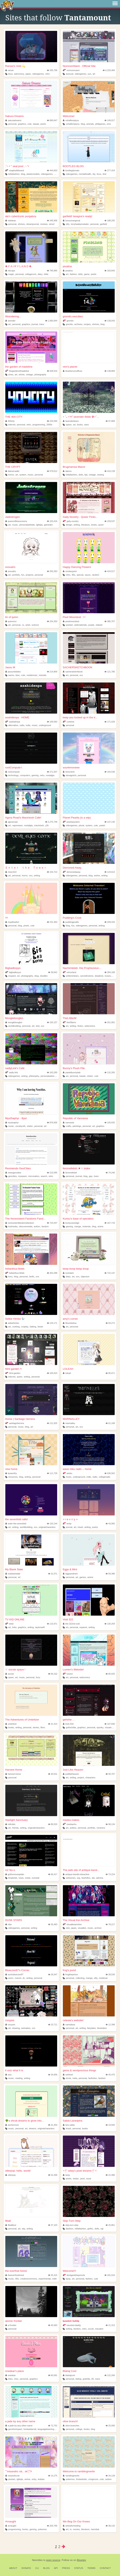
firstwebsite (81, 2479)
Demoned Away (72, 867)
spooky (100, 1727)
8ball (8, 2220)
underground (45, 725)
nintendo (86, 1226)
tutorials (42, 675)
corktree (68, 722)
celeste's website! (73, 2020)
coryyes (9, 2020)
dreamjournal (32, 224)
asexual (69, 74)
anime (97, 875)
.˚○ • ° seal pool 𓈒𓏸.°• (17, 166)
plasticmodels (32, 174)
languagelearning (46, 2429)
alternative (13, 725)
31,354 (52, 2125)
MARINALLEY (71, 1418)
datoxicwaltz (12, 471)
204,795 (52, 2526)
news (21, 1878)
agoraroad (11, 822)
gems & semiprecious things (79, 2070)
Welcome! (69, 116)
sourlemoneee (71, 767)
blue (18, 675)
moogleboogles (13, 1022)
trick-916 (68, 1724)
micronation (33, 1176)
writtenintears (72, 976)
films (43, 1727)
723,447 (52, 1223)
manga (77, 1226)
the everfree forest (16, 2270)
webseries (71, 1878)
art (94, 74)
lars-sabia (69, 2125)
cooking (16, 1326)
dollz (80, 274)
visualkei (82, 1928)
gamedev (48, 525)
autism (37, 1226)
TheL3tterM (69, 1018)
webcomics (90, 1026)
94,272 (110, 1323)
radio (22, 725)
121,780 (109, 671)
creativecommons (28, 2279)
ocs (81, 675)
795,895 (52, 270)
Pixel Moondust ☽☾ (75, 617)
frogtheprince (70, 1974)
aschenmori (12, 2125)
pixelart (69, 625)
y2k (47, 825)
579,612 (52, 471)
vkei (68, 1928)
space (69, 424)
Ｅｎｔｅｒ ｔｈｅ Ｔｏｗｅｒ (26, 867)
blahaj (78, 2379)
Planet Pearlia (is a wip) (77, 817)
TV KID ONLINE (15, 1619)
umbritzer (11, 1724)
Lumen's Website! (73, 1669)
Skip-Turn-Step (71, 2220)
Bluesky (81, 2560)
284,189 (109, 972)
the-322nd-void (71, 1624)
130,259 (109, 1624)
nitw (8, 1924)
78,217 (110, 1924)
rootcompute (12, 772)
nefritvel (68, 2074)
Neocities (37, 2560)
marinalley (69, 1423)
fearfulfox (85, 1878)
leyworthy (11, 1473)
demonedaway (71, 872)
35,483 (52, 1924)
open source (53, 2560)
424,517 (109, 571)
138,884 (109, 371)
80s (17, 2279)
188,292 (109, 220)
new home (11, 1469)
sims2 (52, 224)
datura (67, 471)
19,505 (110, 2125)
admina (99, 1878)
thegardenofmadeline (17, 371)
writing (77, 525)
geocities (12, 1176)
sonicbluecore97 (14, 1974)
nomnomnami (71, 70)
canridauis (69, 2024)
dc (24, 1978)
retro (47, 74)
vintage (29, 374)
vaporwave (17, 825)
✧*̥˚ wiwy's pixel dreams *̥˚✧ (80, 2170)
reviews (44, 224)
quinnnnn (11, 621)
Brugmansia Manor (74, 466)
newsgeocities (13, 1172)
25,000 (110, 2425)
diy (94, 174)
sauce (88, 575)
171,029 (109, 722)
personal (12, 124)
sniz (8, 2074)
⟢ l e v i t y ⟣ (70, 1519)
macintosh (39, 825)
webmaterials (80, 625)
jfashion (69, 2228)
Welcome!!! (69, 2270)
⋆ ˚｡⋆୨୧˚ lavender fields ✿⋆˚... (81, 416)
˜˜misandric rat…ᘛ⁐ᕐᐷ (18, 2471)
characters (90, 1777)
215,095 (52, 1172)
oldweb (99, 625)
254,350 (52, 621)
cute (29, 124)
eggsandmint (70, 1573)
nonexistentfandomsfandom (19, 1223)
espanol (83, 1627)
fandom (45, 1226)
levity (67, 1523)
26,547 (52, 1974)
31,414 (52, 1724)
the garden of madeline (18, 366)
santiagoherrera (14, 1423)
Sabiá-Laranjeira (72, 2120)
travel (80, 1527)
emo (109, 124)
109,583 (52, 722)
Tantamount (87, 17)
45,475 (110, 2074)
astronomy (19, 74)
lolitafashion (14, 174)
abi (93, 1878)
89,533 (52, 1824)
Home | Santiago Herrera (20, 1418)
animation (25, 2028)
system (22, 474)
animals (90, 124)
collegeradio (104, 1477)
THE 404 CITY (14, 416)
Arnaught (10, 2521)
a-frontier (10, 2325)
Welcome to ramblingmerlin (79, 2471)
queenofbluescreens (16, 521)
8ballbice (10, 2225)
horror (11, 474)
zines (10, 374)
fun (22, 575)
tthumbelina (69, 1323)
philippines (100, 124)
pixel (82, 2178)
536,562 (109, 1473)
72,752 (52, 2425)
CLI (37, 2568)
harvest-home (13, 1774)
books (80, 424)
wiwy (66, 2175)
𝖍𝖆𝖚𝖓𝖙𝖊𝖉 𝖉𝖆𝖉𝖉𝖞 (71, 2320)
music (30, 474)
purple (91, 625)
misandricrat (12, 2475)
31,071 (52, 1573)
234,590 (52, 421)
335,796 (52, 70)
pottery (73, 1828)
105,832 (109, 1122)
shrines (21, 224)
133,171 (52, 1323)
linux (10, 74)
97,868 (110, 421)
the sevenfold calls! (16, 1519)
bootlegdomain (71, 170)
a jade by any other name (20, 2421)
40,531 (52, 1774)
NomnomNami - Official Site (79, 66)
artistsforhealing (71, 2526)
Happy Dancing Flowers (77, 567)
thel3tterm (69, 1022)
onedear (10, 2375)
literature (85, 525)
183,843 (109, 270)
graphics (22, 124)
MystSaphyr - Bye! (16, 1118)
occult (91, 2329)
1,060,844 (51, 320)
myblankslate (12, 1573)
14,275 (52, 2475)
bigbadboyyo (13, 972)
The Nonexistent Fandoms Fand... (25, 1218)
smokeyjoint (70, 571)
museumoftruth (112, 976)
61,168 (110, 1423)
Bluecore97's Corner (17, 1970)
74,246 (110, 1172)
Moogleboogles (14, 1018)
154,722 (52, 872)
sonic (10, 1978)
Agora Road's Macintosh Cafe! (23, 817)
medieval (103, 1978)
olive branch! (70, 2421)
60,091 (52, 2375)
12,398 (110, 2024)
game (86, 274)
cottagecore (30, 274)
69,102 (52, 1674)
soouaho (10, 567)
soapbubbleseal (14, 170)
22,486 (110, 2175)
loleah (67, 1373)
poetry (95, 1527)
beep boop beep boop (76, 1268)
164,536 (109, 772)
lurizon (68, 1674)
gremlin (68, 320)
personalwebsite (27, 525)
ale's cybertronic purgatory (20, 216)
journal (34, 324)
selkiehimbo (12, 1323)
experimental (44, 2279)
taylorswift (40, 1627)
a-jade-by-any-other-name (18, 2425)
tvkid (9, 1624)
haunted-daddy (72, 2325)
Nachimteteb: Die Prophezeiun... (82, 968)
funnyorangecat (71, 220)
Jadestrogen (12, 516)
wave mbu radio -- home (77, 1469)
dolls (81, 474)
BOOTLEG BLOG (73, 166)
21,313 (110, 2325)
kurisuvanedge (71, 1223)
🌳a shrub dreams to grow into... (24, 2120)
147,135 (109, 822)
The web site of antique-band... (81, 1870)
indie (28, 725)
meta (74, 2078)
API (56, 2568)
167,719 (109, 1223)
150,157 (52, 1022)
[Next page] (63, 2546)
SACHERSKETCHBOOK (77, 667)
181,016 (109, 2275)
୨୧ (6, 917)
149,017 (109, 120)
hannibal (95, 2529)
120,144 (52, 1523)
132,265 (109, 1072)
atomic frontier (13, 2320)
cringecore (93, 2479)
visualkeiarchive (72, 1924)
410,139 (109, 471)
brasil (68, 2128)
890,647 (52, 120)
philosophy (34, 1076)
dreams (32, 2128)
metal (27, 1878)
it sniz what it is (14, 2070)
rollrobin (10, 1824)
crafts (68, 1126)
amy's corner (70, 1318)
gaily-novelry (70, 521)
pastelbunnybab (71, 1072)
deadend (99, 976)
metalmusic (32, 675)
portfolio (16, 575)
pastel (102, 825)
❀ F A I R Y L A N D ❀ (18, 266)
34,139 (110, 2475)
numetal (35, 1878)
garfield (103, 224)
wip (23, 2228)
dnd (104, 174)
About (13, 2568)
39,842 (52, 972)
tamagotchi (71, 775)
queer (101, 525)
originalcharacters (47, 1527)
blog (83, 124)
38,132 (110, 2526)
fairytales (91, 2028)
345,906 (52, 220)
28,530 (110, 1974)
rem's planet (70, 366)
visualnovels (111, 1727)
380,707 (109, 621)
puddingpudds (71, 922)
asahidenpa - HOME (17, 717)
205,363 (52, 571)
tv (70, 2529)
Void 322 (68, 1619)
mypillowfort (12, 922)
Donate (26, 2568)
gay (90, 1176)
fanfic (31, 1276)
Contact (105, 2568)
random (95, 575)
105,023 (52, 1373)
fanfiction (92, 2078)
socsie (9, 1674)
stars (86, 424)
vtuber (90, 1076)
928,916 (52, 371)
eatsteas (10, 220)
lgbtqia (39, 525)
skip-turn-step (70, 2225)
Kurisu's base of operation (78, 1218)
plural (81, 825)
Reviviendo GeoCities (18, 1168)
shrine (22, 374)
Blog (46, 2568)
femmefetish (70, 1172)
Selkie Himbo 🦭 (15, 1318)
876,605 (52, 1122)
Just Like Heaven (73, 1769)
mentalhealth (85, 174)
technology (13, 775)
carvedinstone (86, 976)
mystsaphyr (12, 1122)
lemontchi (69, 772)
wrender (10, 320)
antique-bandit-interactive (76, 1874)
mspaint (12, 976)
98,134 (110, 1824)
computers (25, 775)
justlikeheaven (71, 1774)
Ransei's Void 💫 (15, 66)
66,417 (52, 1874)
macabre (99, 2329)
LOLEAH (68, 1368)
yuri (89, 74)
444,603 (52, 170)
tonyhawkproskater (80, 224)
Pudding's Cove (72, 917)
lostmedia (12, 1226)
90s (73, 575)
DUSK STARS (13, 1920)
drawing (16, 2028)
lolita (46, 274)
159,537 (109, 521)
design (69, 525)
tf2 (92, 2379)
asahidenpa (12, 722)
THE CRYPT (12, 466)
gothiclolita (71, 1727)
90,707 (110, 1774)
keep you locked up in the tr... (80, 717)
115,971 (52, 1624)
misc (16, 2379)
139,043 (109, 320)
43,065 (110, 1523)
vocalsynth (20, 1126)
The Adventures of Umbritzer (22, 1719)
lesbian (41, 2479)
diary (40, 274)
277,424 (109, 170)
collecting (80, 1978)
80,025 (110, 1674)
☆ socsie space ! (15, 1669)
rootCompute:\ (13, 767)
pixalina (67, 266)
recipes (87, 324)
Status (78, 2568)
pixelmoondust (71, 621)
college (79, 2429)
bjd (85, 474)
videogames (38, 74)
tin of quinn (11, 617)
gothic (90, 2228)
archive (97, 1928)
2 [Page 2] (59, 2546)
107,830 (109, 1724)
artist (28, 625)
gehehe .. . (69, 1719)
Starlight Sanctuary (16, 1819)
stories (36, 1727)
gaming (34, 775)
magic (11, 274)
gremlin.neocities (73, 316)
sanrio (11, 675)
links (14, 1627)
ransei (9, 70)
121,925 (52, 1423)
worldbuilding (14, 1026)
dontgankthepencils (74, 2275)
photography (40, 374)
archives (78, 324)
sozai (88, 2178)
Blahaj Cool (69, 2371)
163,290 (52, 1072)
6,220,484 (109, 70)
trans (41, 324)
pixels (43, 124)
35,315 (52, 2275)
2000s (49, 424)
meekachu (69, 1824)
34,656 (52, 2074)
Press (66, 2568)
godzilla (86, 2379)
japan (28, 74)
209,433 (109, 922)
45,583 (52, 2325)
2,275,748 (51, 822)
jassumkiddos (13, 671)
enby (34, 2479)
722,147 (109, 1273)
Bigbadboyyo (13, 968)
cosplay (24, 1326)
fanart (40, 1326)
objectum (85, 1276)
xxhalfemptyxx (71, 120)
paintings (77, 1126)
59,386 (110, 1573)
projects (29, 575)
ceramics (101, 1828)
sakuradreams (13, 120)
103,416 (52, 521)
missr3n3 (10, 872)
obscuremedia (25, 1226)
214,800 (52, 671)
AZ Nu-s (10, 1870)
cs (23, 625)
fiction (80, 1026)
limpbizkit (12, 1878)
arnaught (10, 2526)
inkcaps (10, 270)
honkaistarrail (30, 2429)
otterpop (10, 2175)
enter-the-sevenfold (15, 1523)
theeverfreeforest (14, 2275)
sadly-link (11, 1072)
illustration (102, 2028)
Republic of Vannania (75, 1118)
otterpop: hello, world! (18, 2170)
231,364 (52, 922)
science (35, 625)
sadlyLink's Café (15, 1068)
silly (67, 224)
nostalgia (50, 775)
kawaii (36, 124)
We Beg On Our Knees (76, 2521)
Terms (91, 2568)
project (80, 1777)
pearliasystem (71, 822)
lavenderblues (71, 421)
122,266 (109, 2375)
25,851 (110, 2225)
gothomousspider (14, 1874)
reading (18, 2078)
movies (76, 2529)
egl (101, 2228)
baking (33, 1326)
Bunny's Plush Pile (74, 1068)
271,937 (52, 772)
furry (10, 1276)
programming (38, 424)
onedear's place (14, 2371)
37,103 (52, 2225)
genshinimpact (15, 2429)
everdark (68, 1273)
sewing (100, 474)
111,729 (52, 1473)
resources (13, 1477)
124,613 (109, 872)
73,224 (110, 1874)
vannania (68, 1122)
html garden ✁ (13, 1368)
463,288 (52, 1273)
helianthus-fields (15, 1268)
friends (15, 1828)
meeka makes (71, 1819)
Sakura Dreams (14, 116)
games (82, 1577)
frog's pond (69, 1970)
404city (10, 421)
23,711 (52, 2024)
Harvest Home (13, 1769)
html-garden (12, 1373)
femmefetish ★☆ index (76, 1168)
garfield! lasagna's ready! (77, 216)
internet (11, 424)
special (80, 575)
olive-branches (71, 2425)
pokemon (70, 2479)
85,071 (110, 1373)
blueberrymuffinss (72, 371)
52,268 (52, 2175)
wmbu (67, 1473)
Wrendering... (13, 316)
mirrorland (69, 972)
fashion (73, 274)
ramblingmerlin (71, 2475)
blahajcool (69, 2375)
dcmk (68, 2078)
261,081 (109, 1022)
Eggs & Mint (70, 1569)
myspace (22, 1176)
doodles (44, 976)
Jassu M (10, 667)
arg (78, 1878)
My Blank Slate (14, 1569)
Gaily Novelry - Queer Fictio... (80, 516)
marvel (18, 1978)
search (44, 1176)
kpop (68, 2279)
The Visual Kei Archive (76, 1920)
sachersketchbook (73, 671)
